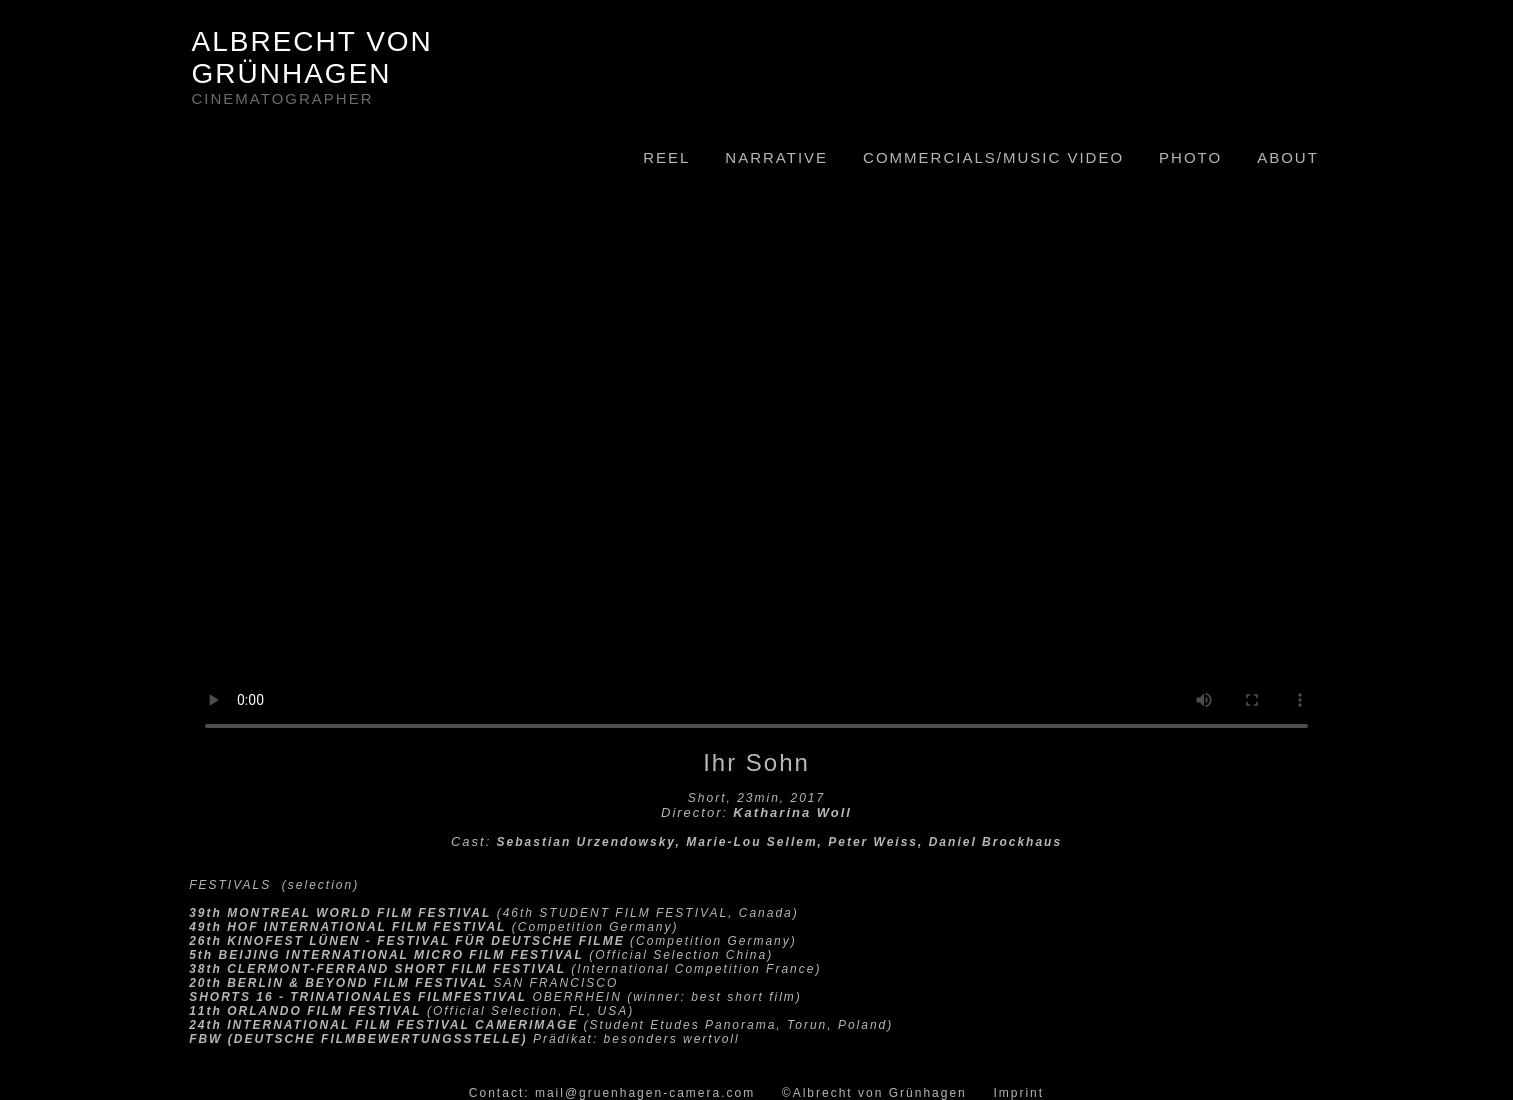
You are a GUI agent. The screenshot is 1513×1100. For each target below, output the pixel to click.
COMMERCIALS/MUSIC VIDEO (993, 157)
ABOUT (1288, 157)
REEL (666, 157)
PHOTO (1190, 157)
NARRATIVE (776, 157)
